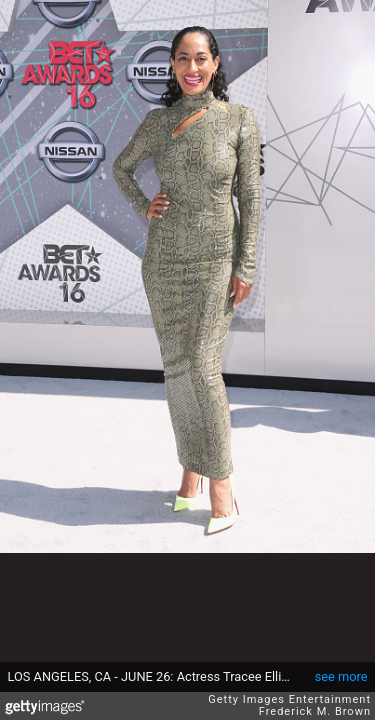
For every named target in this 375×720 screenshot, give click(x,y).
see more (341, 676)
